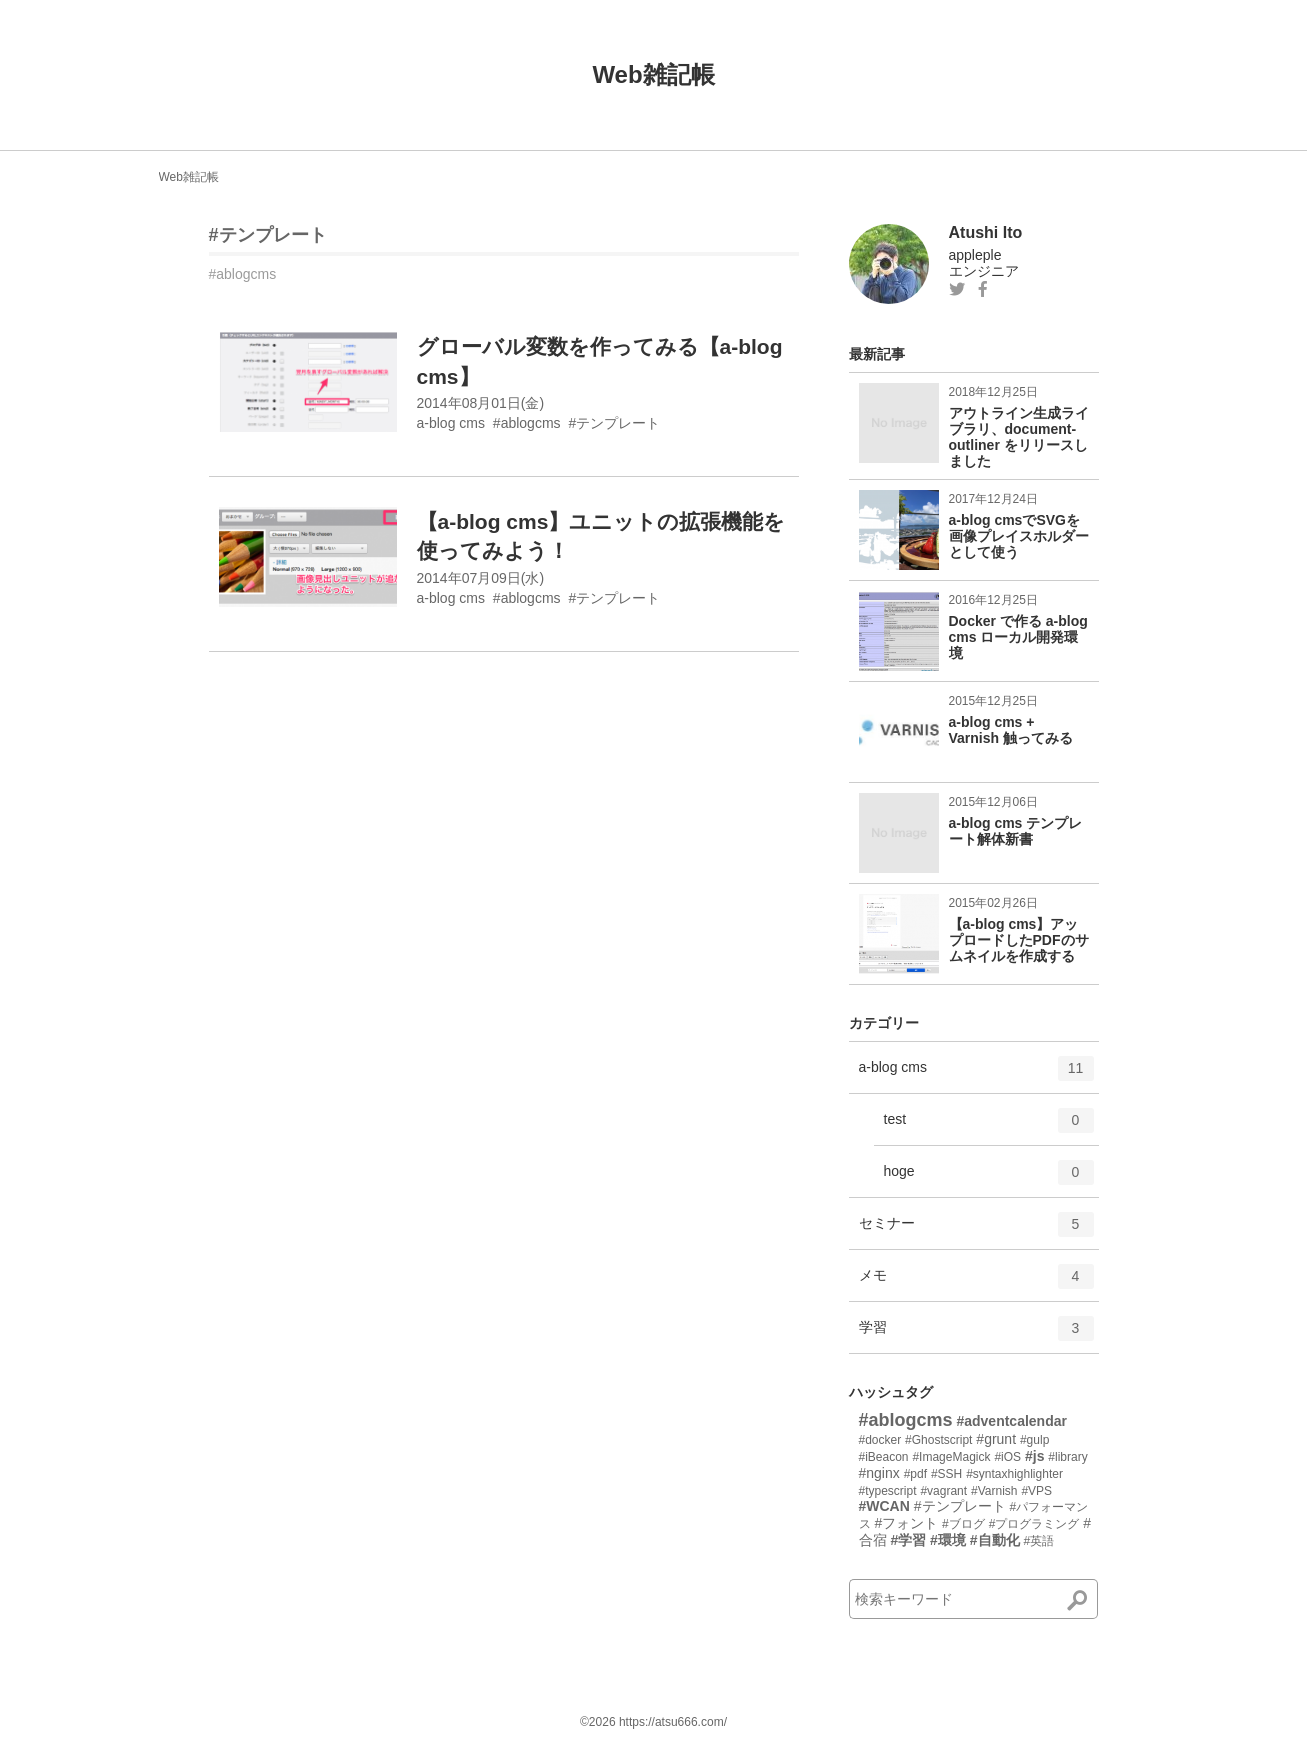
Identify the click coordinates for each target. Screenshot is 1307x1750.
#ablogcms (243, 274)
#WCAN (884, 1506)
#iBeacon (884, 1457)
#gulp (1034, 1440)
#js (1034, 1456)
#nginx (879, 1473)
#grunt (996, 1439)
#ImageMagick (951, 1457)
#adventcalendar (1011, 1421)
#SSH (946, 1474)
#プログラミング (1034, 1524)
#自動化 (995, 1540)
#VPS (1036, 1491)
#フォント (906, 1523)
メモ (976, 1283)
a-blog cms (976, 1075)
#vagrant (943, 1491)
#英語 (1038, 1541)
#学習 (908, 1540)
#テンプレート (268, 235)
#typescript (888, 1491)
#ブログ (963, 1524)
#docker (880, 1440)
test (989, 1127)
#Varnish (994, 1491)
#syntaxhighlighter (1014, 1474)
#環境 (948, 1540)
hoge (989, 1179)
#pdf (915, 1474)
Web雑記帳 (653, 74)
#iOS (1007, 1457)
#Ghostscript (938, 1440)
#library (1067, 1457)
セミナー (976, 1231)
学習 (976, 1335)
